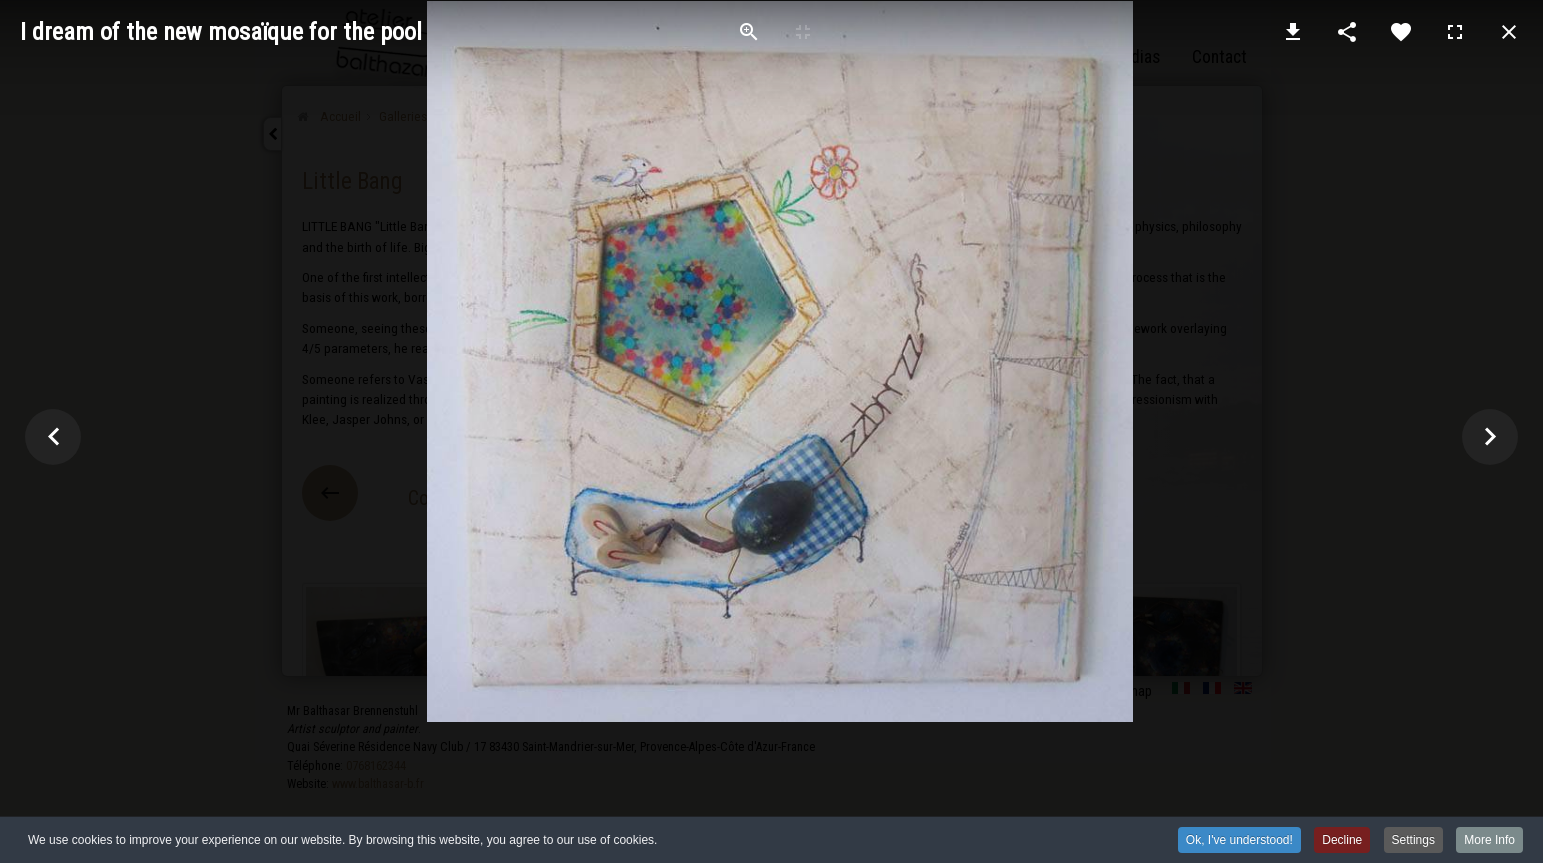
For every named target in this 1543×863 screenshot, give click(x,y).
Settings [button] (1413, 842)
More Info (1489, 842)
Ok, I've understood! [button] (1239, 842)
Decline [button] (1342, 842)
